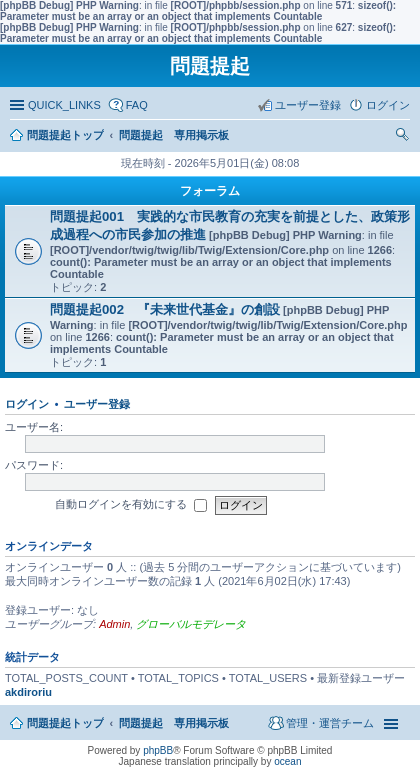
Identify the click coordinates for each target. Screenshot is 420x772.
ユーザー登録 (97, 404)
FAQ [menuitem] (137, 105)
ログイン (27, 404)
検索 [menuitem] (404, 137)
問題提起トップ (65, 723)
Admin (114, 624)
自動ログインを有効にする (131, 505)
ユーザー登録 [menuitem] (308, 105)
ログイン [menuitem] (388, 105)
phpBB (158, 750)
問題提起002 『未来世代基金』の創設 (165, 309)
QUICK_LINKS (64, 105)
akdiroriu (28, 692)
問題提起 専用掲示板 (174, 723)
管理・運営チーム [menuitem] (330, 723)
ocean (287, 761)
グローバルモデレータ (191, 624)
